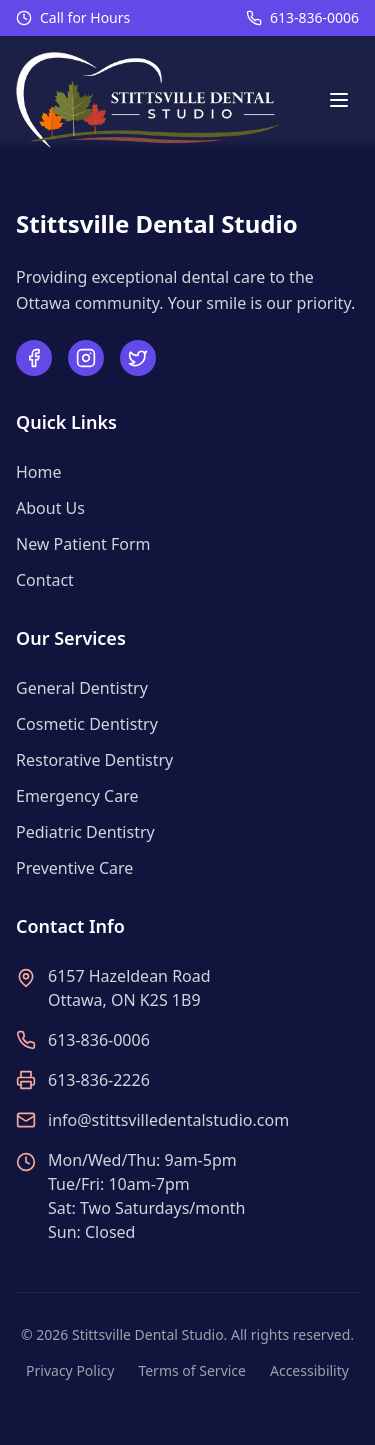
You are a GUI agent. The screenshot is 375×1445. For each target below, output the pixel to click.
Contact (45, 580)
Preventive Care (74, 868)
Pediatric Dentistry (85, 832)
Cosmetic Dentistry (87, 724)
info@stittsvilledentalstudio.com (168, 1120)
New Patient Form (83, 544)
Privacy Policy (70, 1370)
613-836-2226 (99, 1080)
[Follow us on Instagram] (86, 358)
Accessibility (309, 1370)
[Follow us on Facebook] (34, 358)
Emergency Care (77, 796)
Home (39, 472)
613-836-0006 (314, 17)
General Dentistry (82, 688)
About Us (50, 508)
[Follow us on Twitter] (138, 358)
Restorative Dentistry (94, 760)
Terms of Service (192, 1370)
